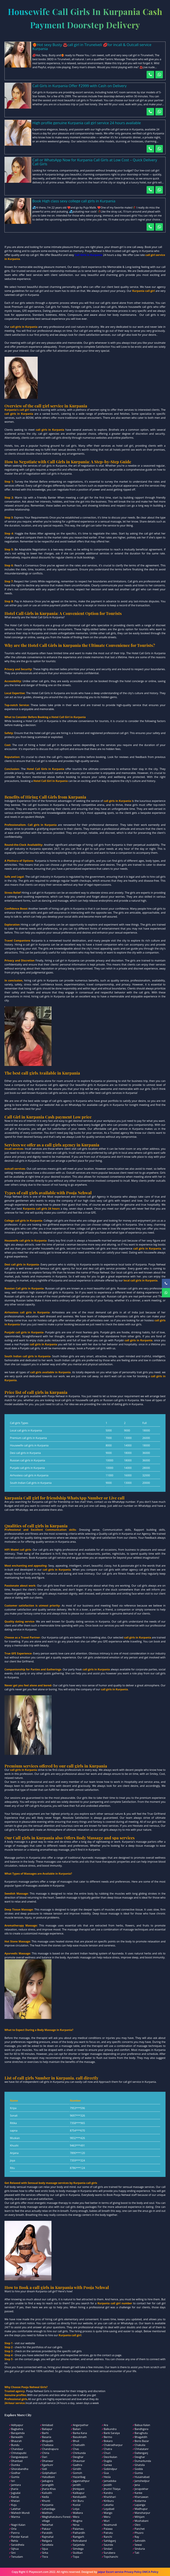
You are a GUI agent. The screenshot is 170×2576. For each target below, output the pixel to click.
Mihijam (140, 2517)
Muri (107, 2521)
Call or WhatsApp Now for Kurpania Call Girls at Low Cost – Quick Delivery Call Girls (94, 161)
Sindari (108, 2549)
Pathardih (79, 2533)
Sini (13, 2553)
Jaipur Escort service (111, 2572)
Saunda (108, 2545)
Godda (139, 2469)
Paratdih (47, 2533)
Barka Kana (80, 2433)
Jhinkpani (78, 2489)
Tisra (45, 2557)
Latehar (16, 2509)
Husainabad (142, 2477)
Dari (44, 2457)
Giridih (77, 2469)
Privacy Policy (133, 2572)
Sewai (138, 2545)
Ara (106, 2425)
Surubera (109, 2553)
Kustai (77, 2505)
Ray (137, 2537)
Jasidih (108, 2485)
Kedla (45, 2497)
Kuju (14, 2505)
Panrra (15, 2533)
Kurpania (47, 2505)
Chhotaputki (18, 2453)
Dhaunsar (79, 2461)
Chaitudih (79, 2445)
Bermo (108, 2437)
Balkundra (110, 2429)
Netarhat (47, 2525)
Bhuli (76, 2441)
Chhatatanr (142, 2449)
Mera (76, 2517)
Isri (13, 2481)
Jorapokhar (141, 2489)
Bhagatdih (141, 2437)
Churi (107, 2453)
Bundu (15, 2445)
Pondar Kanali (19, 2537)
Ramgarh (78, 2537)
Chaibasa (47, 2445)
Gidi (44, 2469)
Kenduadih (79, 2497)
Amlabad (47, 2425)
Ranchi (108, 2537)
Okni (137, 2525)
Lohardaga (48, 2509)
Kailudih (47, 2493)
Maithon (47, 2513)
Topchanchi (111, 2557)
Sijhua (15, 2549)
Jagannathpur (81, 2481)
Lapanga (140, 2505)
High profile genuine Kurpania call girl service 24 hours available (86, 122)
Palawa (108, 2529)
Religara (47, 2541)
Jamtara (16, 2485)
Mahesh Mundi (20, 2513)
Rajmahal (47, 2537)
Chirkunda (79, 2453)
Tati (137, 2553)
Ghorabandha (19, 2469)
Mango (108, 2513)
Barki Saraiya (112, 2433)
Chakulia (140, 2445)
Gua (106, 2473)
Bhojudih (47, 2441)
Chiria (45, 2453)
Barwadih (17, 2437)
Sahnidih (140, 2541)
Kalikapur (79, 2493)
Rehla (14, 2541)
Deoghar (78, 2457)
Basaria (46, 2437)
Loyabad (109, 2509)
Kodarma (140, 2501)
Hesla (107, 2477)
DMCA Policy (150, 2572)
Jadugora (47, 2481)
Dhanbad (17, 2461)
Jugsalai (15, 2493)
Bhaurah (16, 2441)
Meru (107, 2517)
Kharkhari (110, 2497)
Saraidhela (17, 2545)
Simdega (78, 2549)
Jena (137, 2485)
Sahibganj (110, 2541)
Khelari (15, 2501)
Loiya (76, 2509)
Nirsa (76, 2525)
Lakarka (108, 2505)
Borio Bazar (142, 2441)
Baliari (77, 2429)
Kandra (108, 2493)
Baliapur (47, 2429)
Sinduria (140, 2549)
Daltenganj (141, 2453)
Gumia (139, 2473)
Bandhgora (141, 2429)
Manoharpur (142, 2513)
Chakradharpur (113, 2445)
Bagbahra (17, 2429)
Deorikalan (110, 2457)
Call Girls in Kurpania (88, 255)
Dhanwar (47, 2461)
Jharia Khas (49, 2489)
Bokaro (108, 2441)
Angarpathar (80, 2425)
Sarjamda (79, 2545)
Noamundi (110, 2525)
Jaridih (77, 2485)
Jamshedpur (142, 2481)
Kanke (138, 2493)
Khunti (46, 2501)
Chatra (108, 2449)
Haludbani (48, 2477)
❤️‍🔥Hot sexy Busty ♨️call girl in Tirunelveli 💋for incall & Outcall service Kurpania (91, 46)
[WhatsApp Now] (159, 74)
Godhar (15, 2473)
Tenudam (17, 2557)
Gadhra (77, 2465)
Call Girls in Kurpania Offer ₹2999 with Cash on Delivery (79, 85)
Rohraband (80, 2541)
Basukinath (80, 2437)
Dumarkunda (143, 2461)
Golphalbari (49, 2473)
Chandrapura (50, 2449)
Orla (13, 2529)
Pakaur (46, 2529)
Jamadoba (110, 2481)
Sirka (45, 2553)
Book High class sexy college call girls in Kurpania (73, 200)
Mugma (77, 2521)
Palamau (78, 2529)
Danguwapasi (19, 2457)
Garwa (108, 2465)
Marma (15, 2517)
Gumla (15, 2477)
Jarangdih (48, 2485)
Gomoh (77, 2473)
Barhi (45, 2433)
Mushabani (141, 2521)
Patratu (108, 2533)
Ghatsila (140, 2465)
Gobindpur (110, 2469)
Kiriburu (109, 2501)
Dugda (108, 2461)
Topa (76, 2557)
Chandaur (17, 2449)
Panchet (140, 2529)
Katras (15, 2497)
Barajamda (18, 2433)
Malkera (78, 2513)
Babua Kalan (142, 2425)
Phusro (139, 2533)
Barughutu (141, 2433)
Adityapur (17, 2425)
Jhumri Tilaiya (112, 2489)
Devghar (140, 2457)
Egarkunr (47, 2465)
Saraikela (47, 2545)
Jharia (14, 2489)
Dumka (15, 2465)
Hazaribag (79, 2477)
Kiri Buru (78, 2501)
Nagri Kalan (18, 2525)
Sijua (45, 2549)
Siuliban (78, 2553)
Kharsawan (141, 2497)
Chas (76, 2449)
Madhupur (141, 2509)
